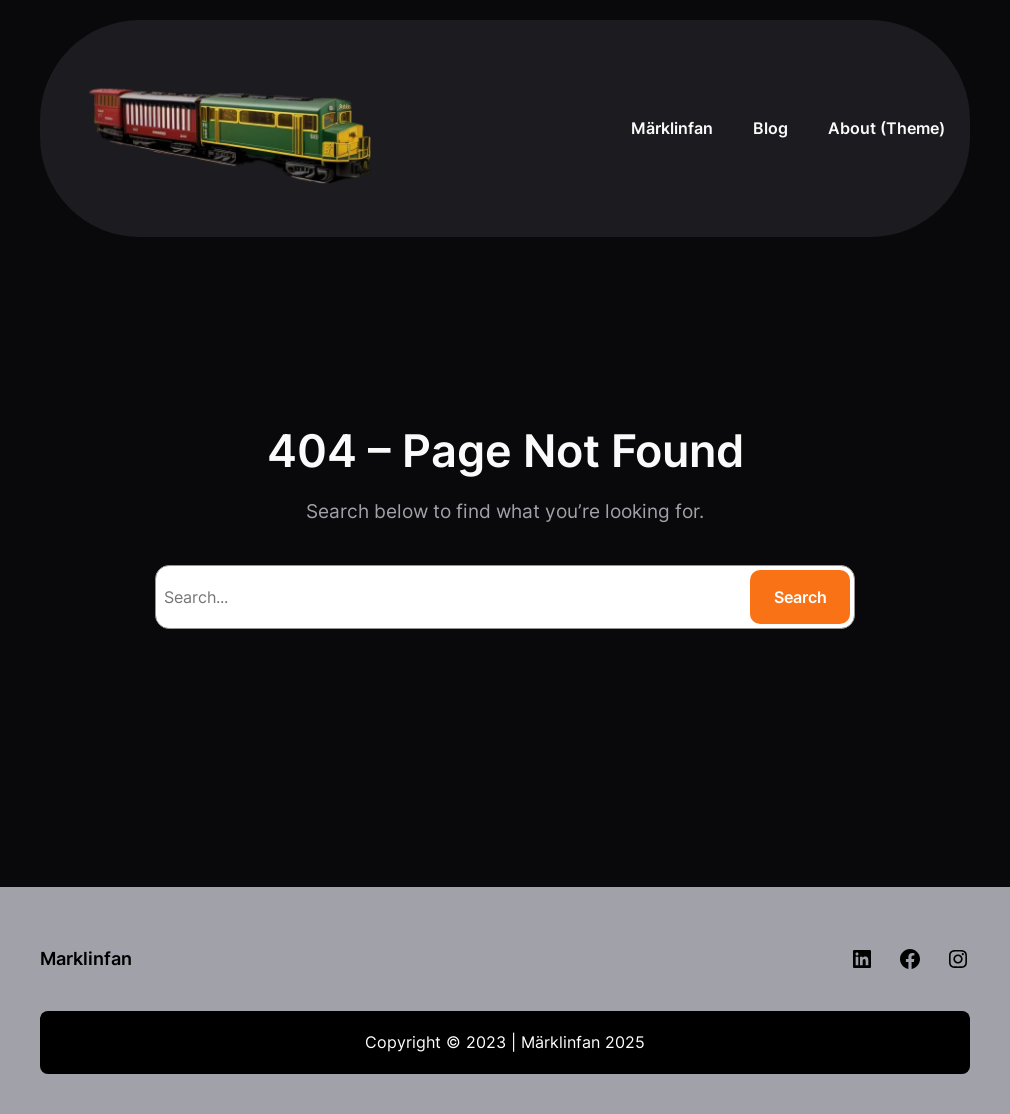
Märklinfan (672, 128)
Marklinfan (86, 958)
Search (800, 597)
